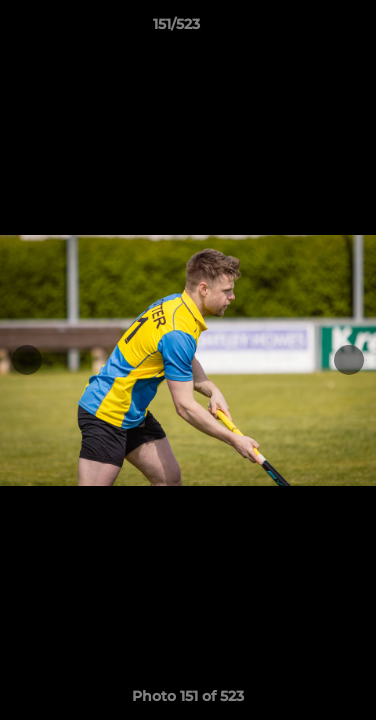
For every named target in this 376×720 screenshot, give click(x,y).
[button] (304, 29)
